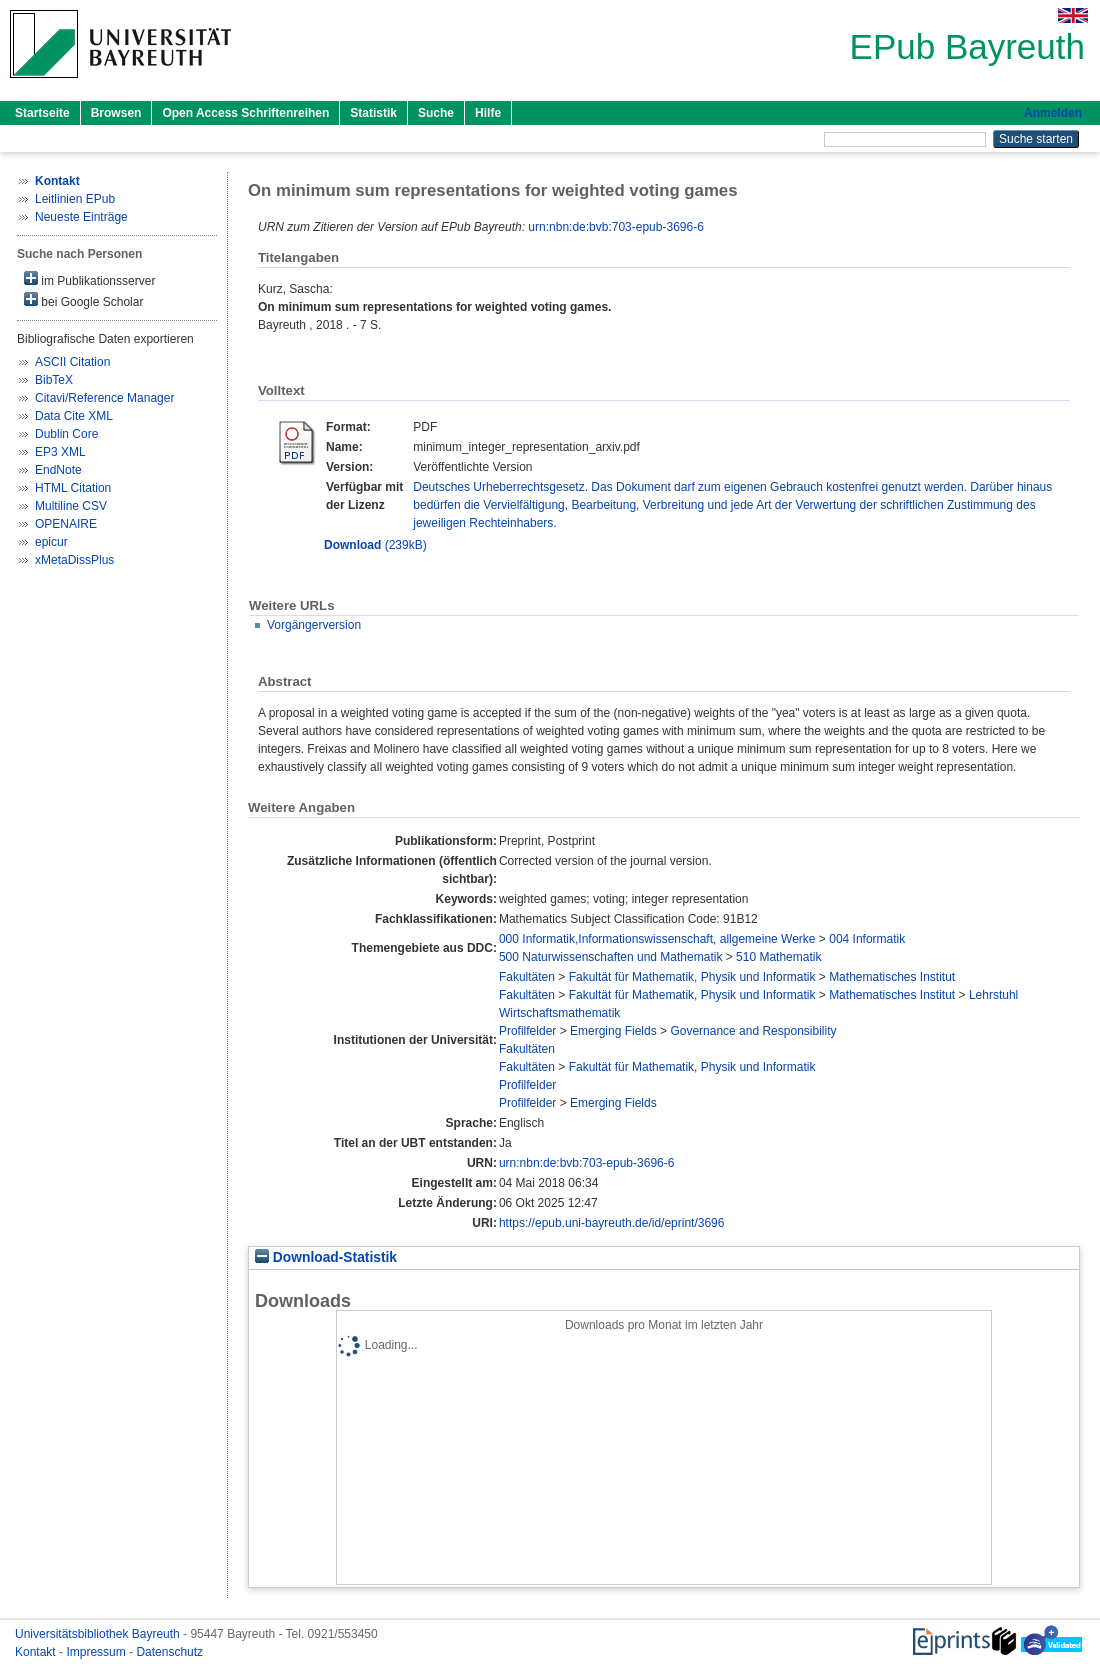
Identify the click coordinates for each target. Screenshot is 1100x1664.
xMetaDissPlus (74, 560)
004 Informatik (867, 939)
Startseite (42, 113)
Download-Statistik (326, 1257)
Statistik (373, 113)
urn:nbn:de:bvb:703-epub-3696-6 (615, 227)
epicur (51, 542)
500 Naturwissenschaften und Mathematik (610, 957)
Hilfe (488, 113)
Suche (436, 113)
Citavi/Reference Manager (104, 398)
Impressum (97, 1652)
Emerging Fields (613, 1031)
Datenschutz (169, 1652)
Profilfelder (527, 1031)
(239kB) (375, 545)
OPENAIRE (66, 524)
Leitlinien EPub (75, 199)
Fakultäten (527, 977)
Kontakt (37, 1652)
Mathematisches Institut (892, 977)
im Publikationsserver (89, 279)
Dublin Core (66, 434)
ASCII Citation (72, 362)
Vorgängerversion (314, 625)
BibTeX (54, 380)
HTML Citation (73, 488)
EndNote (58, 470)
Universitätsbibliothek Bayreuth (99, 1634)
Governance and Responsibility (753, 1031)
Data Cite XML (74, 416)
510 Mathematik (778, 957)
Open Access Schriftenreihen (245, 113)
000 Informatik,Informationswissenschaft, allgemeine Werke (657, 939)
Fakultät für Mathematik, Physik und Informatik (692, 977)
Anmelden (1053, 113)
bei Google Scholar (83, 300)
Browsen (116, 113)
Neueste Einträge (81, 217)
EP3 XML (60, 452)
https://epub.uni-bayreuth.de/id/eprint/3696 (612, 1223)
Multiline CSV (71, 506)
